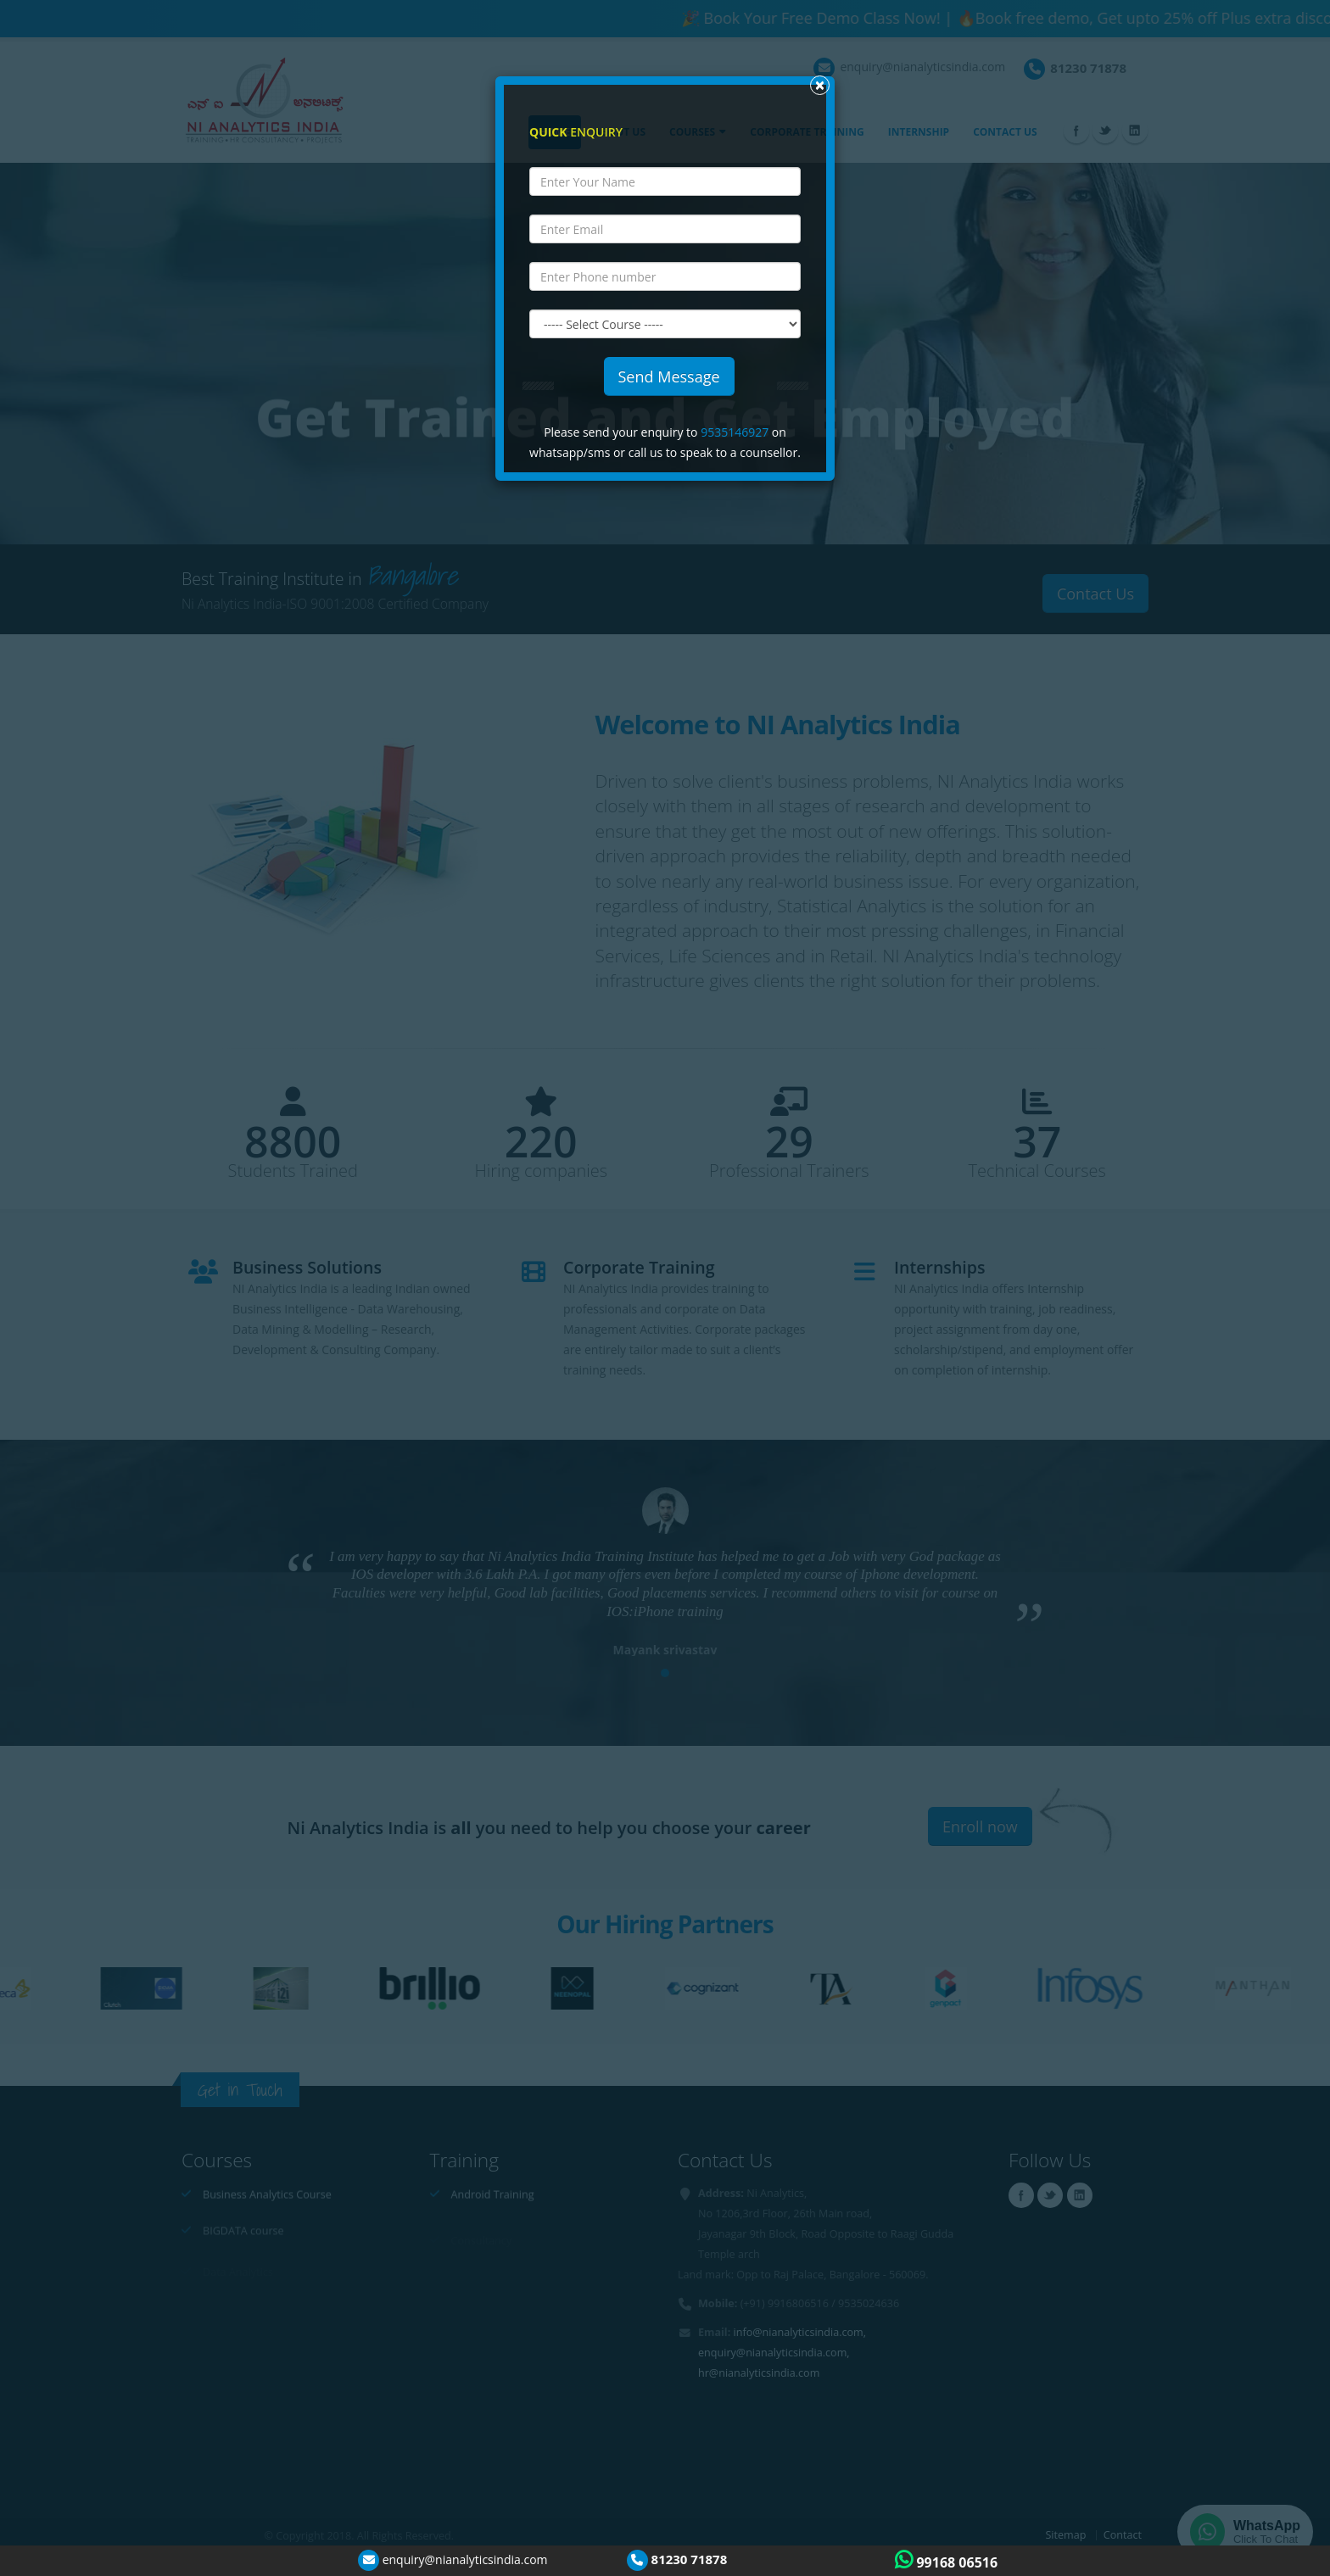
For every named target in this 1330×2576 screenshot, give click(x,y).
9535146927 (734, 432)
